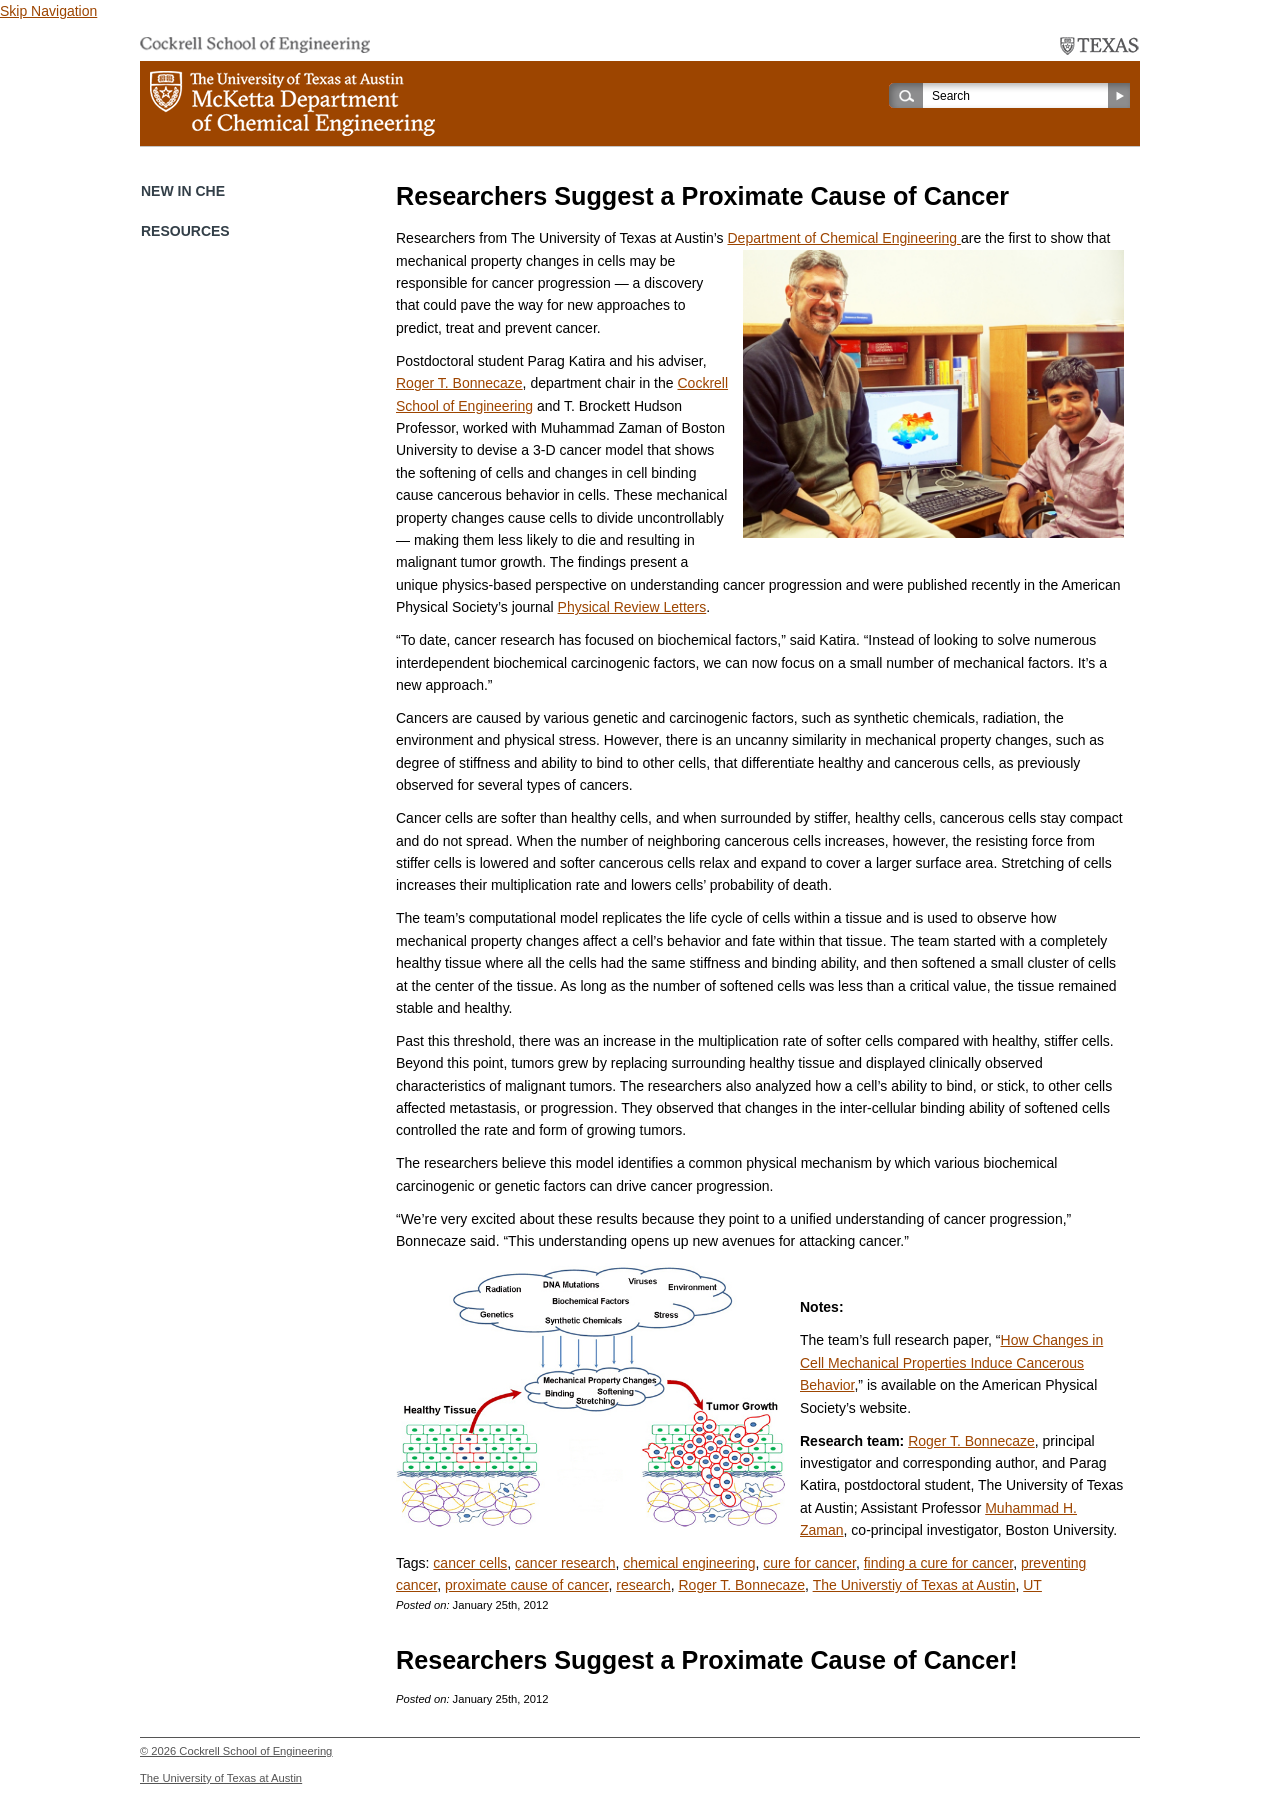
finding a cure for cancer (938, 1563)
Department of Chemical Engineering (843, 238)
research (643, 1585)
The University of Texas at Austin (221, 1778)
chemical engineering (689, 1563)
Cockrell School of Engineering (255, 1751)
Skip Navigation (48, 11)
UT (1032, 1585)
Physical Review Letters (632, 607)
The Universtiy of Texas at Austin (914, 1585)
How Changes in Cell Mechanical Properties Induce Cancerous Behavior (951, 1362)
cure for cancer (809, 1563)
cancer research (565, 1563)
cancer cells (470, 1563)
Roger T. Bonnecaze (459, 383)
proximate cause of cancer (526, 1585)
